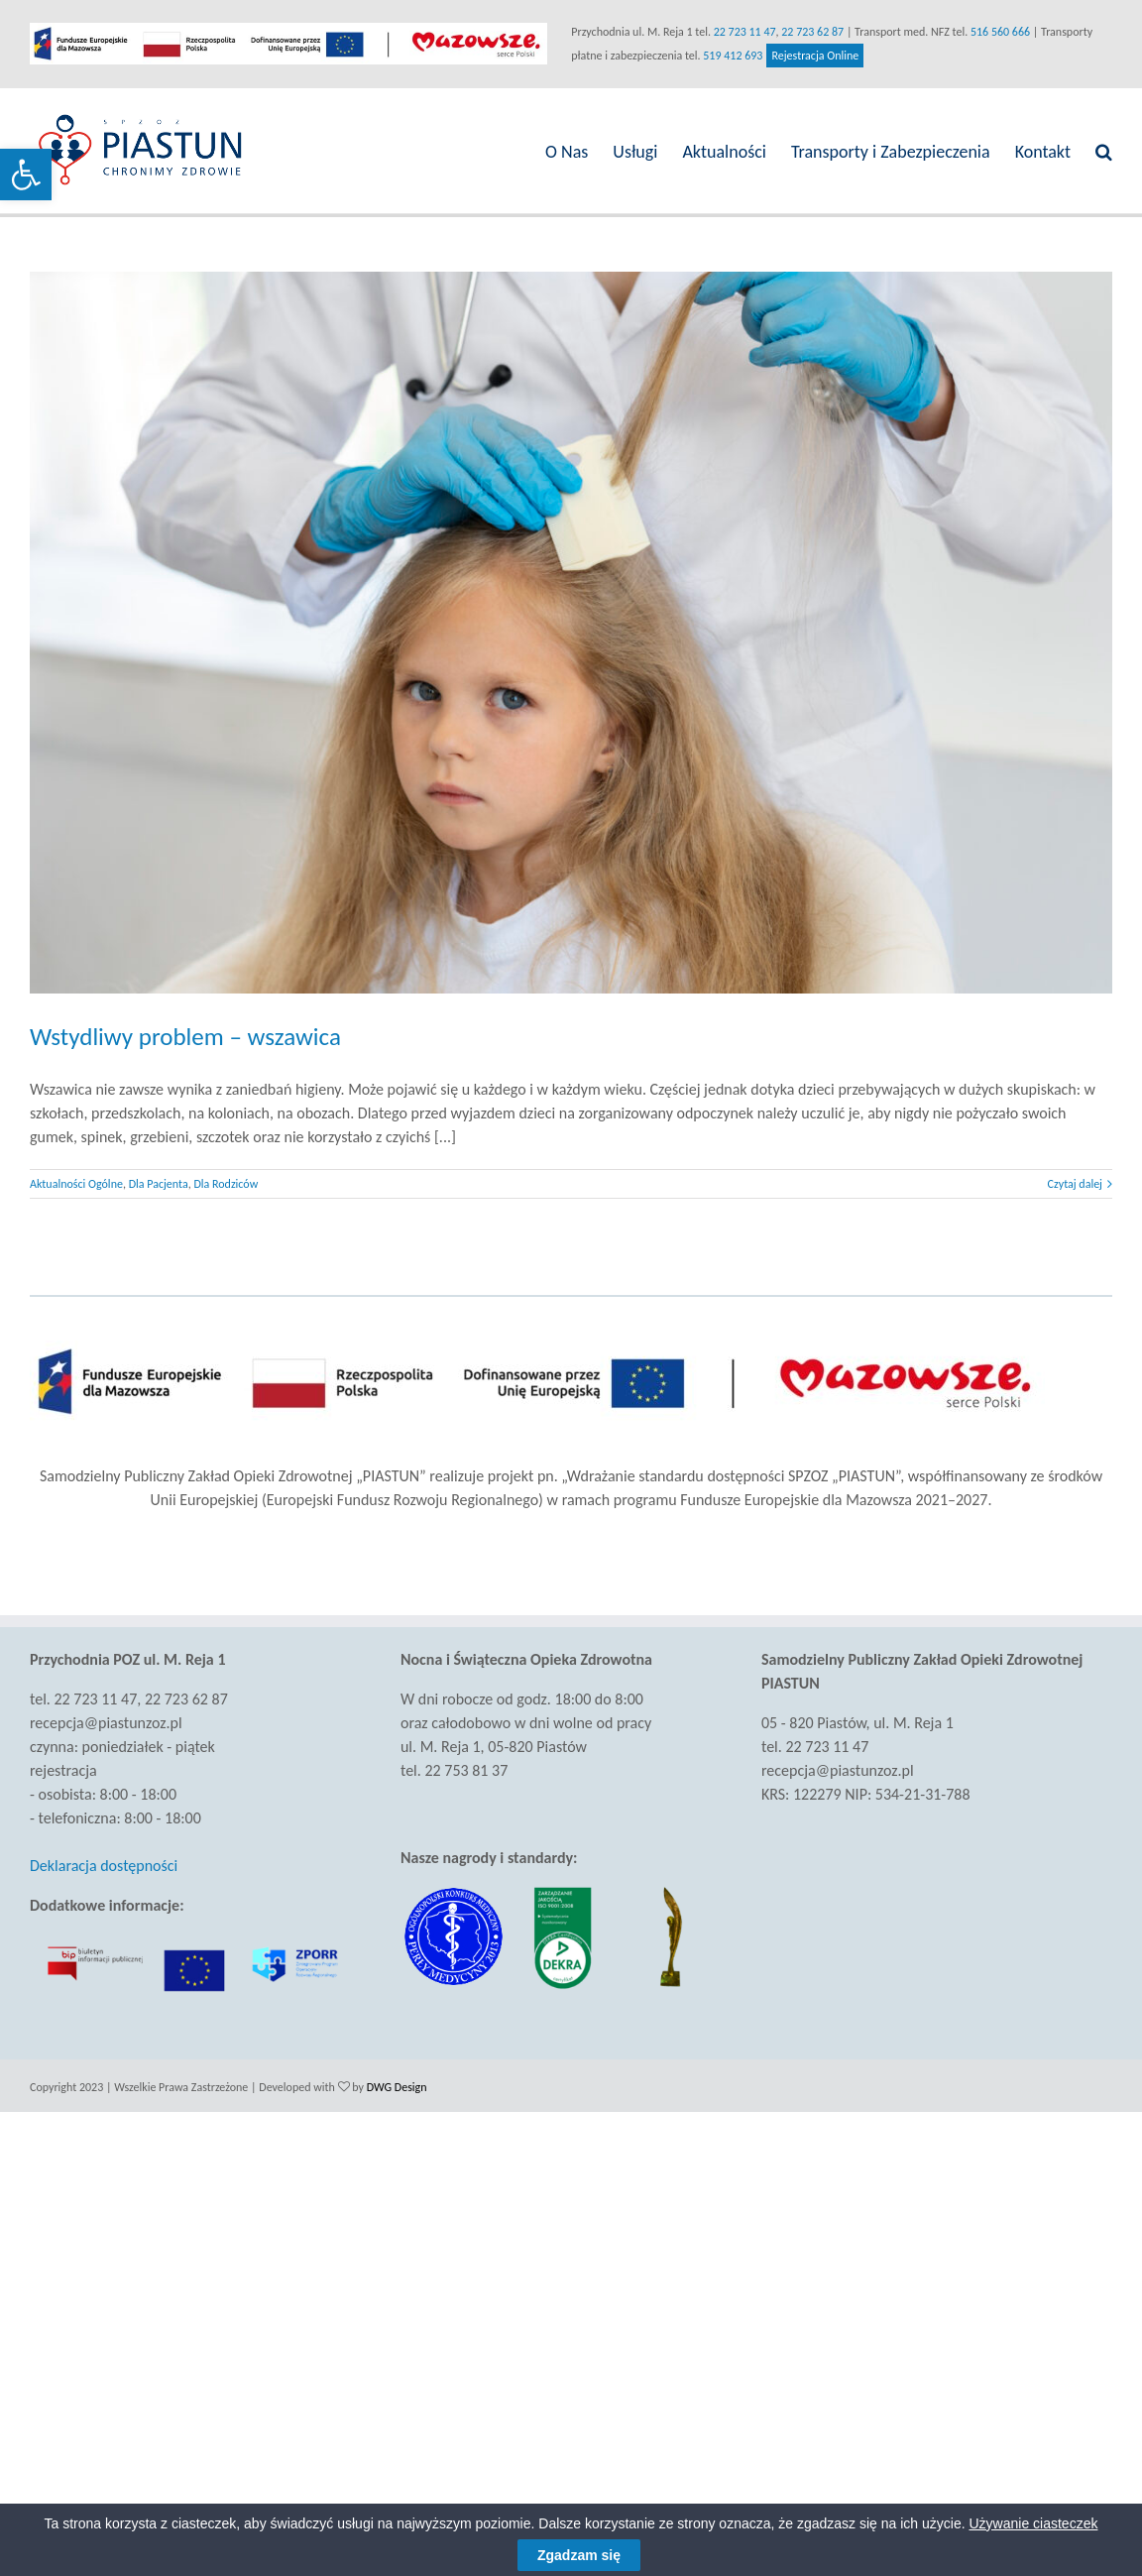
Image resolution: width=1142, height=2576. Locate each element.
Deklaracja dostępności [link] (103, 1859)
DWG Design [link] (397, 2080)
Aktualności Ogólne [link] (76, 1178)
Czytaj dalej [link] (1066, 1178)
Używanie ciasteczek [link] (1034, 2523)
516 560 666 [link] (996, 32)
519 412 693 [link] (728, 55)
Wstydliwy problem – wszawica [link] (185, 1030)
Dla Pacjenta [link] (158, 1178)
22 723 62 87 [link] (808, 32)
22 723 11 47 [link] (740, 32)
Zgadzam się (579, 2555)
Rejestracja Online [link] (811, 55)
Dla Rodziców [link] (225, 1178)
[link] (26, 174)
